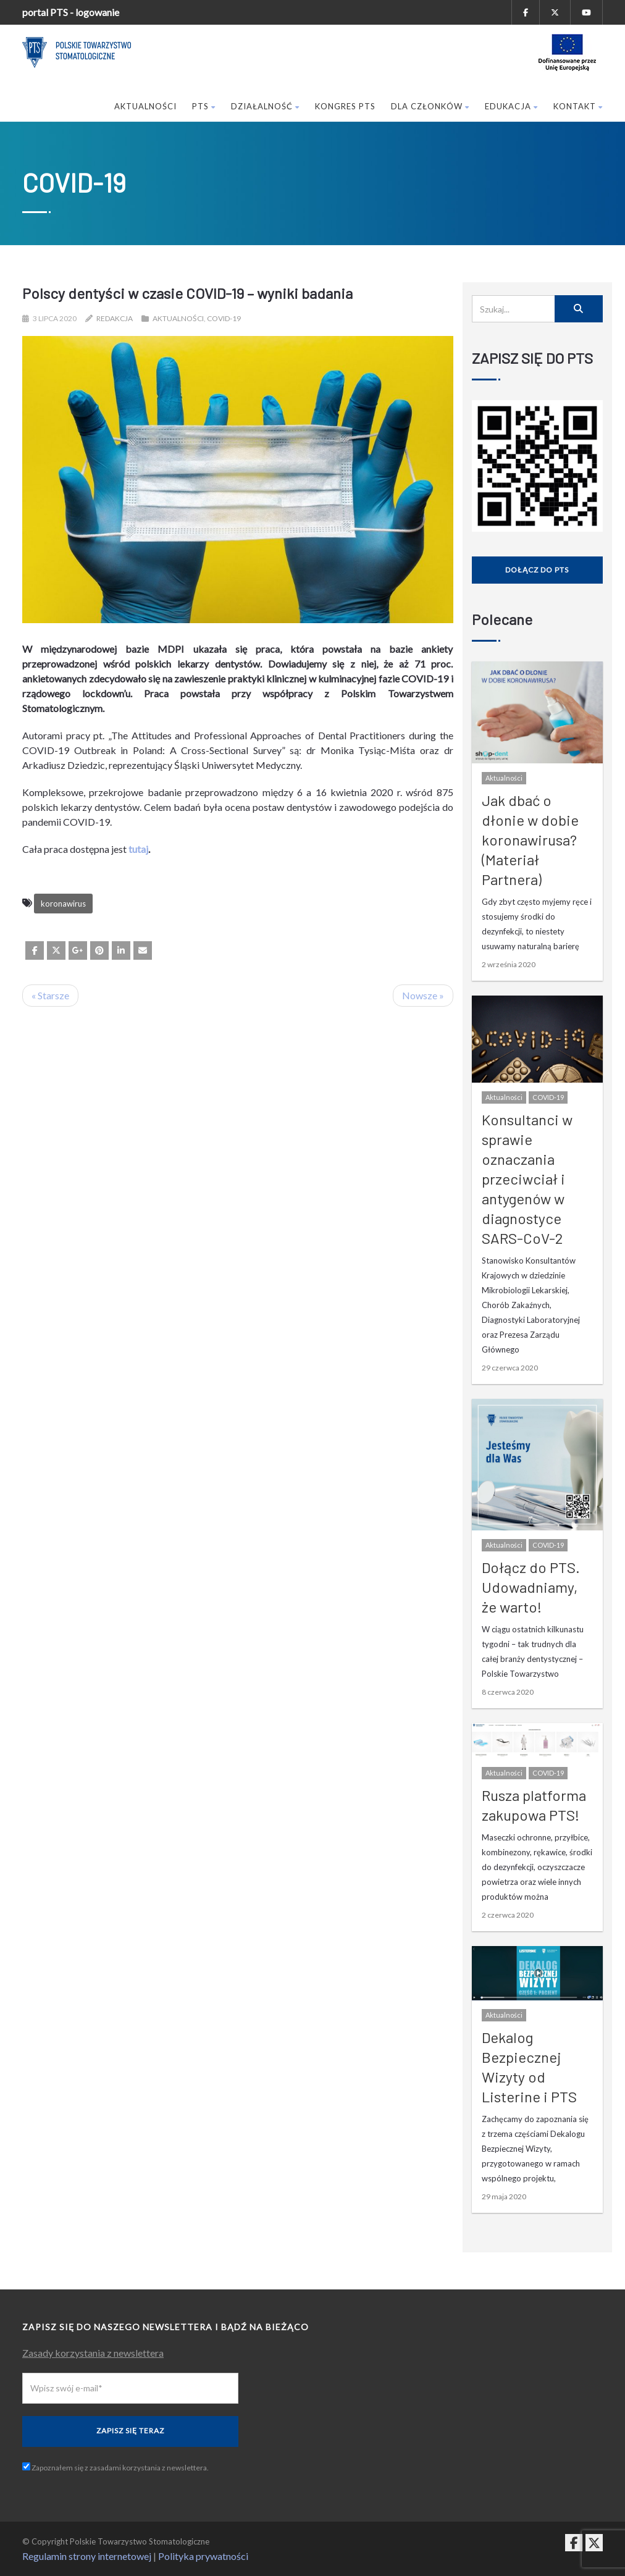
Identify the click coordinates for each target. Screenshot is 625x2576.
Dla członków (430, 106)
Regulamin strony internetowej (86, 2556)
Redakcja (114, 318)
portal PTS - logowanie (70, 12)
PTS (204, 106)
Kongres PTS (345, 106)
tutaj (138, 849)
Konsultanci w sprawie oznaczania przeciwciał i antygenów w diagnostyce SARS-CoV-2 (527, 1178)
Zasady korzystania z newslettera (93, 2353)
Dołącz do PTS (537, 569)
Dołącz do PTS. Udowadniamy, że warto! (531, 1587)
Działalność (265, 106)
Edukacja (511, 106)
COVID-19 (224, 318)
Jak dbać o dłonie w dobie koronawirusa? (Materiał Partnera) (530, 839)
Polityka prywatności (203, 2556)
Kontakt (578, 106)
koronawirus (63, 903)
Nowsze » (423, 995)
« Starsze (50, 995)
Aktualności (145, 106)
